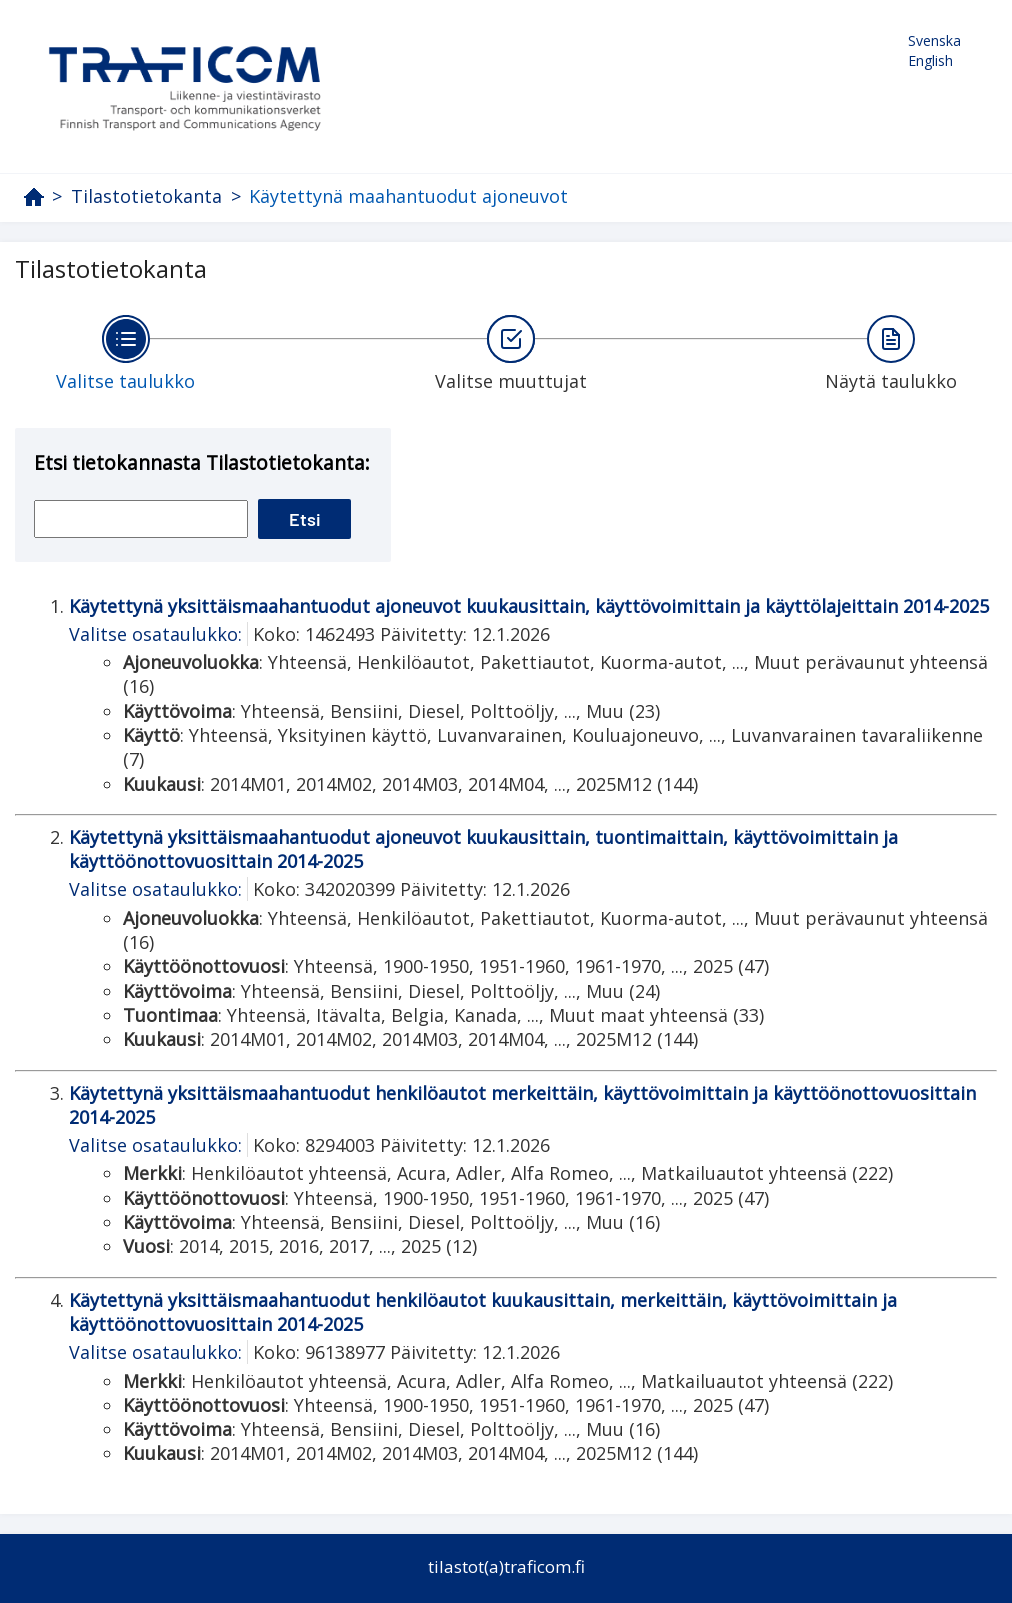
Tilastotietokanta (146, 196)
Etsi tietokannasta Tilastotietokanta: (202, 462)
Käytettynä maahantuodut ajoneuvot (408, 196)
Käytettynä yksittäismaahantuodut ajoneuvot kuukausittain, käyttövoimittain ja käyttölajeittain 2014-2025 (529, 606)
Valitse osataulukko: (155, 634)
